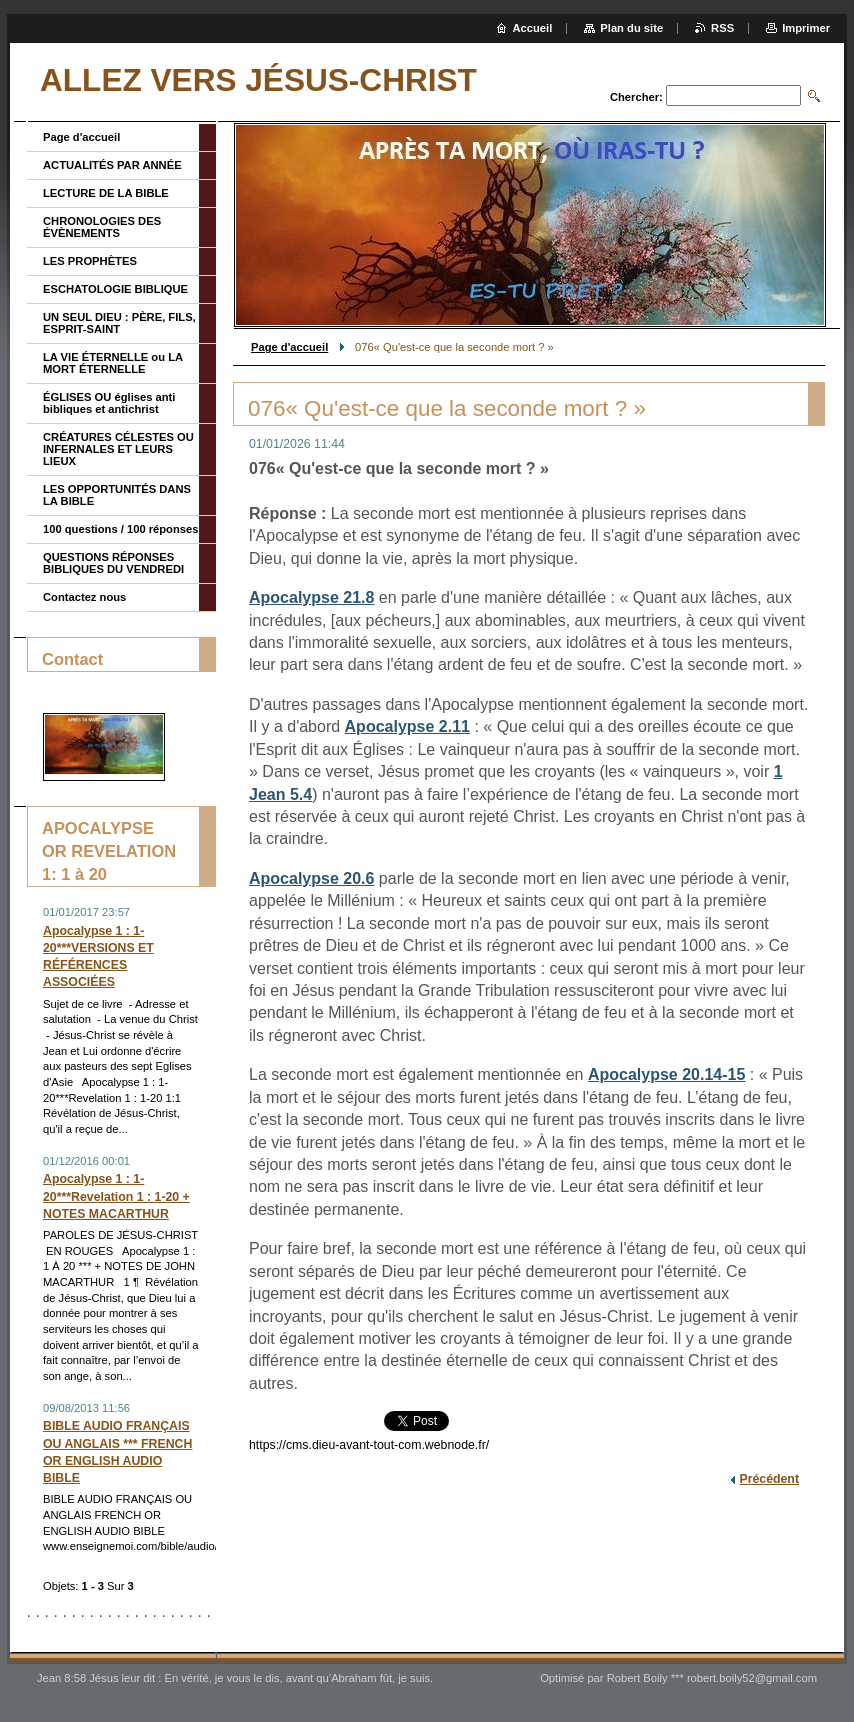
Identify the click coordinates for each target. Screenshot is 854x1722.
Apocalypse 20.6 (311, 878)
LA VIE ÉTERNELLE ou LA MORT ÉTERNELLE (113, 363)
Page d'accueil (289, 347)
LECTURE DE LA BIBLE (106, 193)
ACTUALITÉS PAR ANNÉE (112, 165)
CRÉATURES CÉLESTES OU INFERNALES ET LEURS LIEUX (118, 449)
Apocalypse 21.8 (311, 597)
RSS (722, 28)
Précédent (769, 1479)
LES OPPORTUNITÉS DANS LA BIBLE (117, 495)
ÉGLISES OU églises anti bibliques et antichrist (109, 403)
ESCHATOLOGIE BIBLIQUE (115, 289)
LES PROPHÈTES (90, 261)
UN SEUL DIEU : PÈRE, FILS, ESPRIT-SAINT (119, 323)
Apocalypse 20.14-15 (666, 1074)
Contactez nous (84, 597)
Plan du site (631, 28)
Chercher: (636, 97)
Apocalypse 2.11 (407, 726)
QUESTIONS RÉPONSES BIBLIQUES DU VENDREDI (113, 563)
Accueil (533, 28)
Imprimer (806, 28)
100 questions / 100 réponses (120, 529)
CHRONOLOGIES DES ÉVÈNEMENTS (102, 227)
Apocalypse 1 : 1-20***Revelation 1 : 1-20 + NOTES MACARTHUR (116, 1196)
